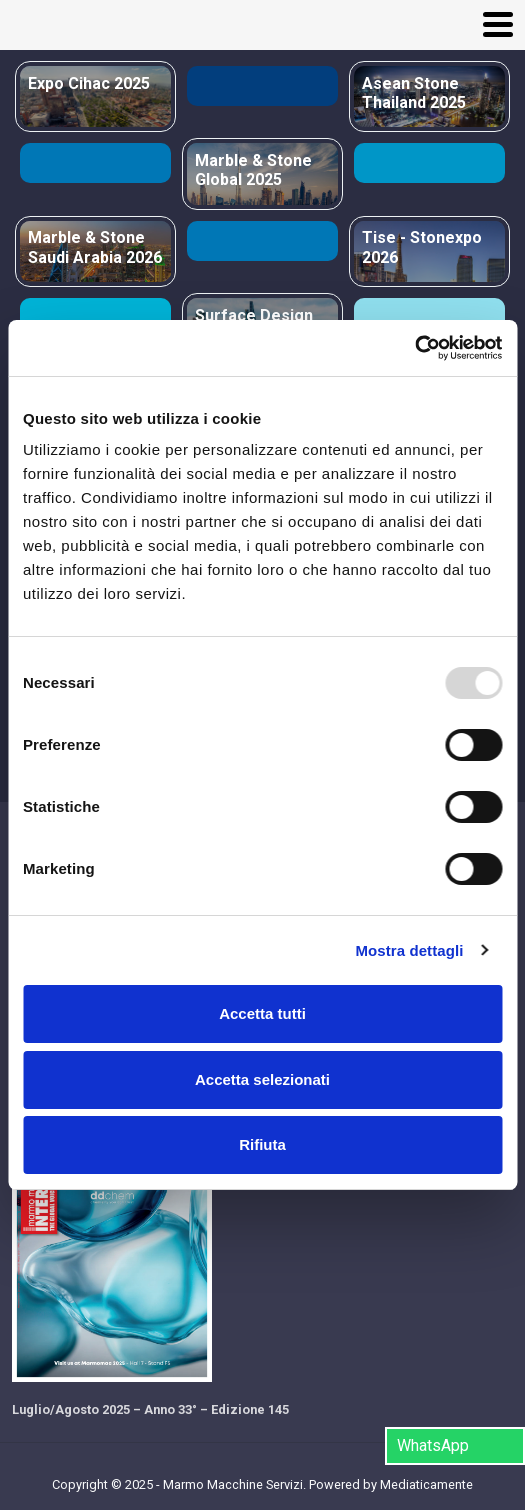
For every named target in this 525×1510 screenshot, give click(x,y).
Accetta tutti (262, 1013)
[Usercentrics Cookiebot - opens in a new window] (414, 348)
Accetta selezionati (262, 1079)
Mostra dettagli (409, 950)
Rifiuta (262, 1144)
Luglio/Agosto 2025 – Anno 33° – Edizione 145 (150, 1409)
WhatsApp (433, 1445)
